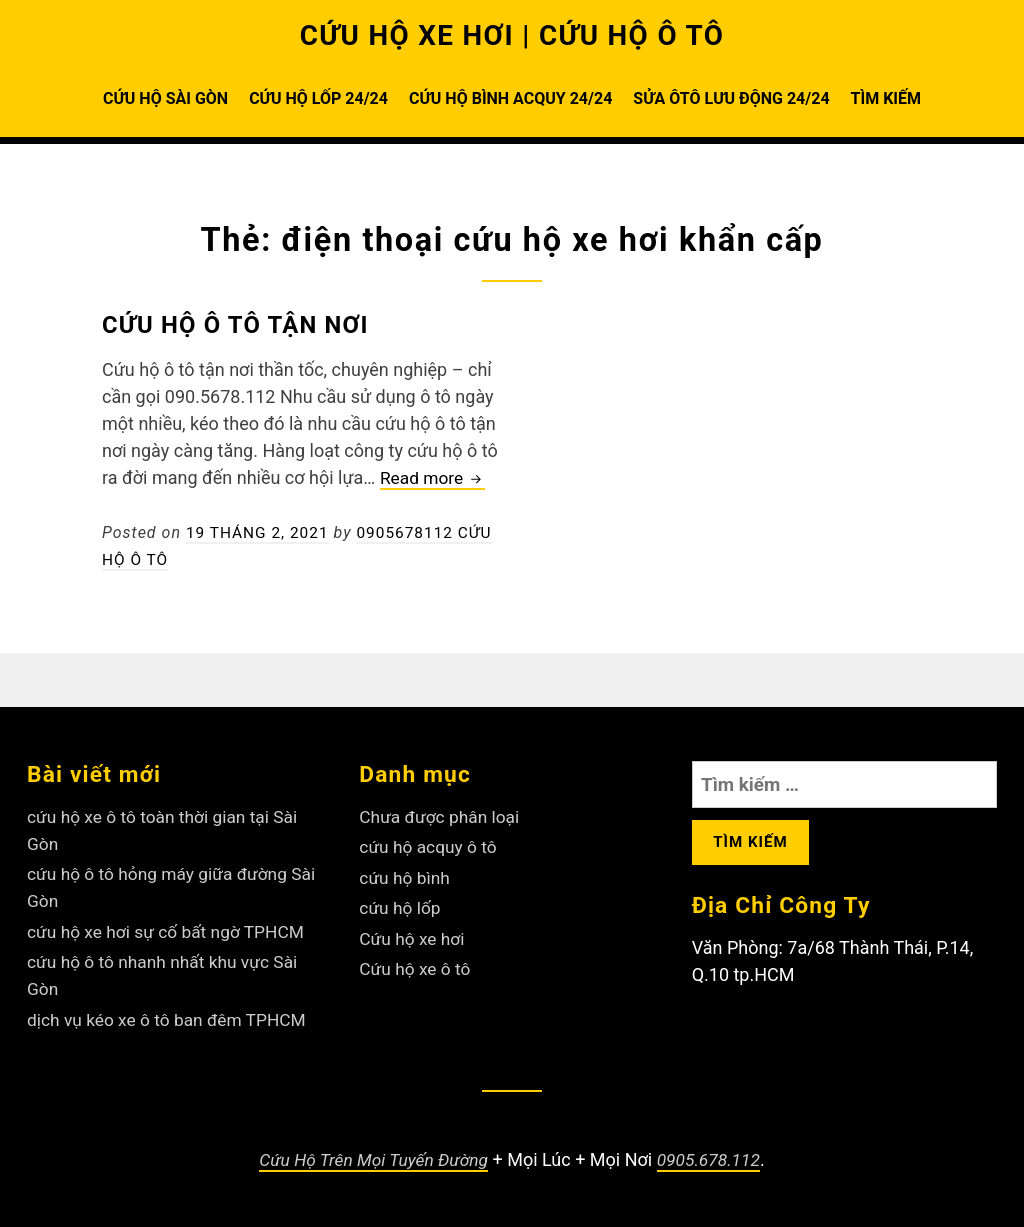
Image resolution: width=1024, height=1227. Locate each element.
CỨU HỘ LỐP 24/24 (318, 98)
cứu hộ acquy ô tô (430, 846)
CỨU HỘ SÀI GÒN (165, 98)
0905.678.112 (712, 1159)
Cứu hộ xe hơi (413, 938)
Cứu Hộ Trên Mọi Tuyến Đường (372, 1159)
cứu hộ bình (406, 877)
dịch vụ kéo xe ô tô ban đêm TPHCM (171, 1019)
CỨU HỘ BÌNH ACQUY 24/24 (510, 98)
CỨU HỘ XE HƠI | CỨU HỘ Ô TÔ (512, 35)
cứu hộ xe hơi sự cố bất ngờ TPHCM (171, 931)
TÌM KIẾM (886, 98)
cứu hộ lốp (401, 907)
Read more (434, 478)
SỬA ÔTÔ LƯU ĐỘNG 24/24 (731, 98)
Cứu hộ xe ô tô (416, 968)
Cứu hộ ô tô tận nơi (245, 324)
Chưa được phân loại (442, 816)
